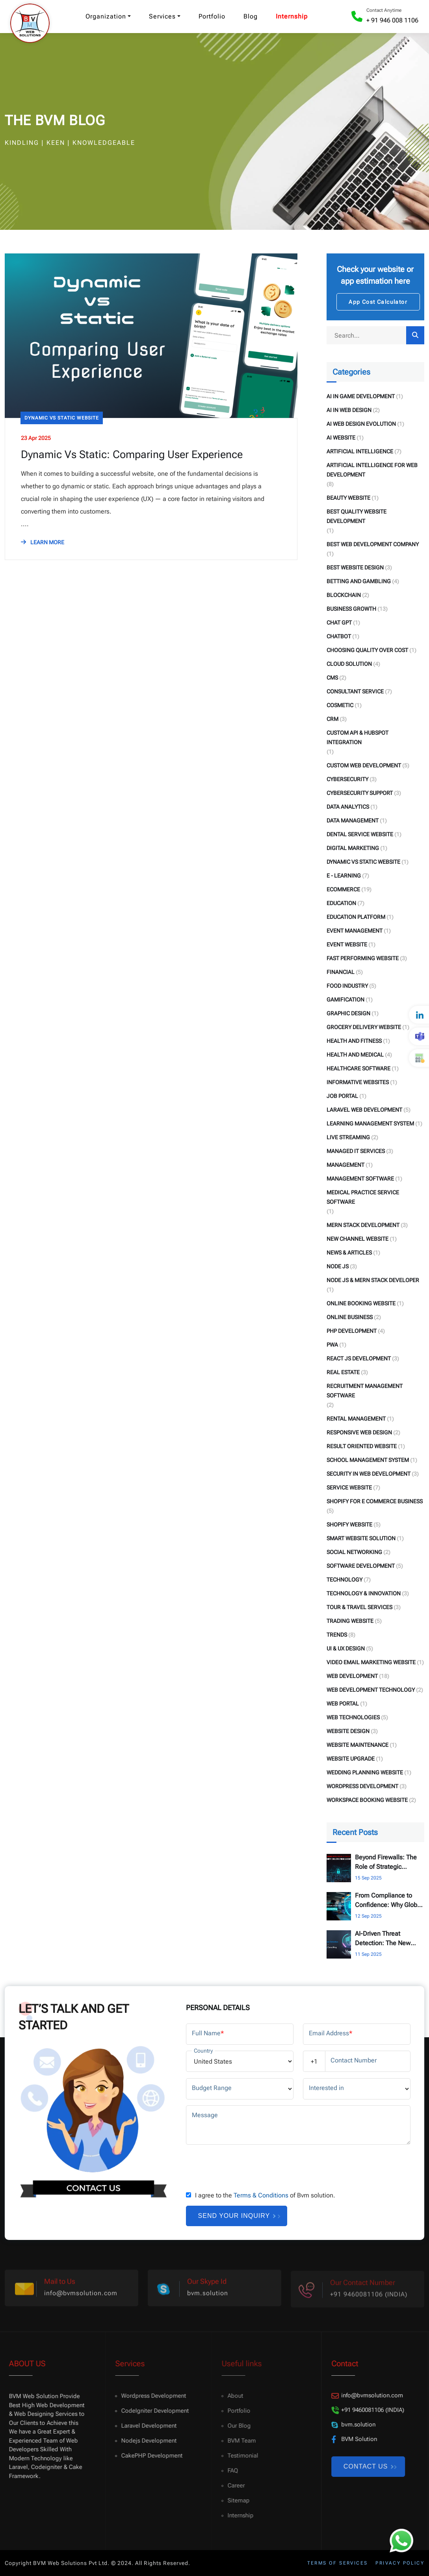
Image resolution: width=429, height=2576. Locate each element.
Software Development (361, 1566)
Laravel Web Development (364, 1110)
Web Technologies (353, 1717)
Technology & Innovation (364, 1593)
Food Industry (347, 986)
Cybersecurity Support (360, 793)
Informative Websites (358, 1082)
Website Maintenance (357, 1745)
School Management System (368, 1460)
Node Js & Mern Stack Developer (373, 1280)
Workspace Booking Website (367, 1800)
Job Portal (342, 1096)
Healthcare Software (358, 1068)
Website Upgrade (351, 1759)
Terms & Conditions (261, 2195)
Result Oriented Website (362, 1446)
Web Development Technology (371, 1690)
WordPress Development (362, 1786)
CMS (332, 677)
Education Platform (356, 917)
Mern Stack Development (363, 1225)
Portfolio (212, 16)
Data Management (353, 820)
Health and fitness (354, 1041)
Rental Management (356, 1419)
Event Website (347, 944)
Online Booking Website (361, 1303)
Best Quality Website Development (356, 516)
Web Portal (343, 1703)
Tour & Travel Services (359, 1607)
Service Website (349, 1487)
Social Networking (354, 1552)
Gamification (345, 999)
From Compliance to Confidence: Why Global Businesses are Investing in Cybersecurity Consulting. (388, 1901)
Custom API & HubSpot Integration (357, 737)
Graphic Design (348, 1013)
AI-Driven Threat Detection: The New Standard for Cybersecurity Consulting (382, 1939)
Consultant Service (355, 691)
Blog (250, 16)
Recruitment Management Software (365, 1391)
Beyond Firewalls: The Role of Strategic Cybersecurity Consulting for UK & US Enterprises (387, 1862)
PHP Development (352, 1331)
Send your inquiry (237, 2215)
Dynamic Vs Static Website (61, 418)
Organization (105, 16)
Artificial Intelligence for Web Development (372, 470)
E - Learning (344, 875)
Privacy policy (399, 2563)
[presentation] (246, 2166)
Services (162, 16)
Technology (344, 1579)
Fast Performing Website (363, 958)
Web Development (352, 1676)
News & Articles (349, 1252)
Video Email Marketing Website (371, 1662)
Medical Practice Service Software (363, 1197)
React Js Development (359, 1358)
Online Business (350, 1317)
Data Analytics (348, 807)
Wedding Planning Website (365, 1772)
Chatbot (339, 636)
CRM (332, 719)
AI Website (341, 437)
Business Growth (351, 609)
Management (345, 1165)
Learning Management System (370, 1123)
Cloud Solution (349, 664)
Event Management (355, 931)
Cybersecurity (347, 779)
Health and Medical (355, 1054)
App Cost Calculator (378, 302)
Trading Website (350, 1621)
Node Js (338, 1266)
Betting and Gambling (359, 581)
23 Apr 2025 (36, 438)
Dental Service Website (360, 834)
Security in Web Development (368, 1474)
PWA (332, 1345)
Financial (341, 972)
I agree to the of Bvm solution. (265, 2195)
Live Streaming (348, 1137)
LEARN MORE (42, 542)
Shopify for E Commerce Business (375, 1501)
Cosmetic (340, 705)
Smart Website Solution (361, 1538)
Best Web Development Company (373, 544)
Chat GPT (339, 622)
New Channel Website (357, 1239)
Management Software (360, 1178)
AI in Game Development (361, 396)
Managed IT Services (356, 1151)
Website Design (348, 1731)
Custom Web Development (364, 765)
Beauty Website (348, 498)
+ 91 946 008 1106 (392, 20)
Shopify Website (349, 1524)
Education (341, 903)
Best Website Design (355, 567)
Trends (337, 1635)
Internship (292, 16)
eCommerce (343, 889)
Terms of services (337, 2563)
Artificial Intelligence (360, 451)
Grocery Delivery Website (364, 1027)
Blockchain (344, 595)
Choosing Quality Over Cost (367, 650)
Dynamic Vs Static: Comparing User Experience (132, 454)
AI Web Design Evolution (361, 424)
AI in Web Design (349, 410)
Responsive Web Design (359, 1432)
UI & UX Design (346, 1648)
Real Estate (343, 1372)
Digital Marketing (353, 848)
